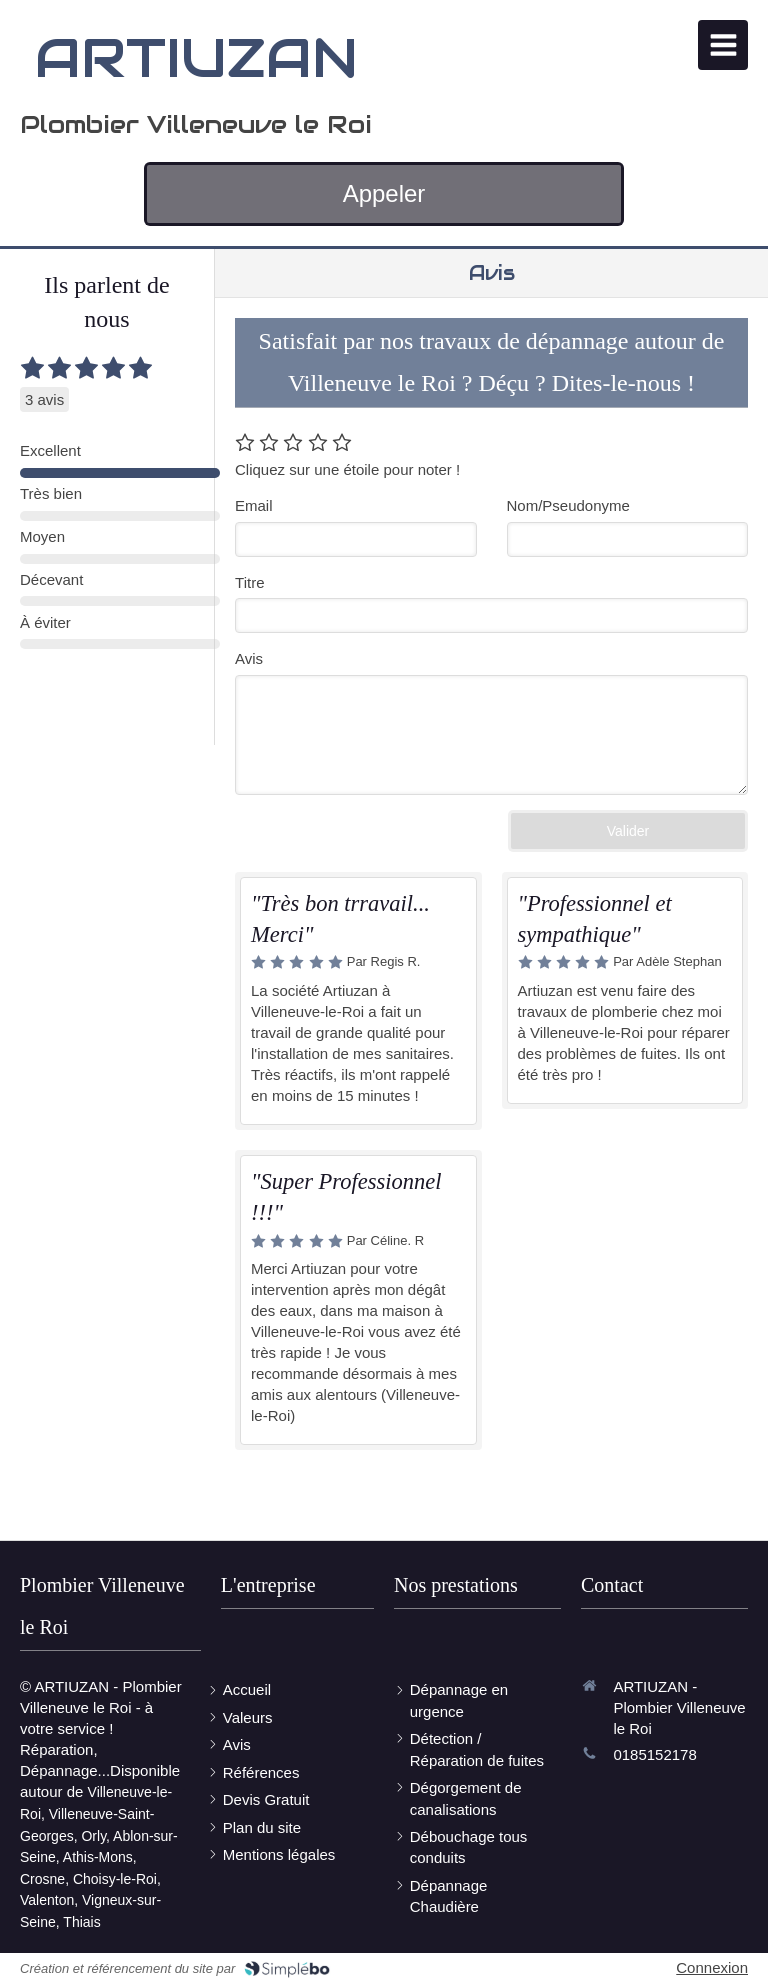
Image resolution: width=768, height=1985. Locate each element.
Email (254, 505)
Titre (249, 582)
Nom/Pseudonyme (568, 505)
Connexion (712, 1967)
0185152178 (654, 1754)
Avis (249, 658)
